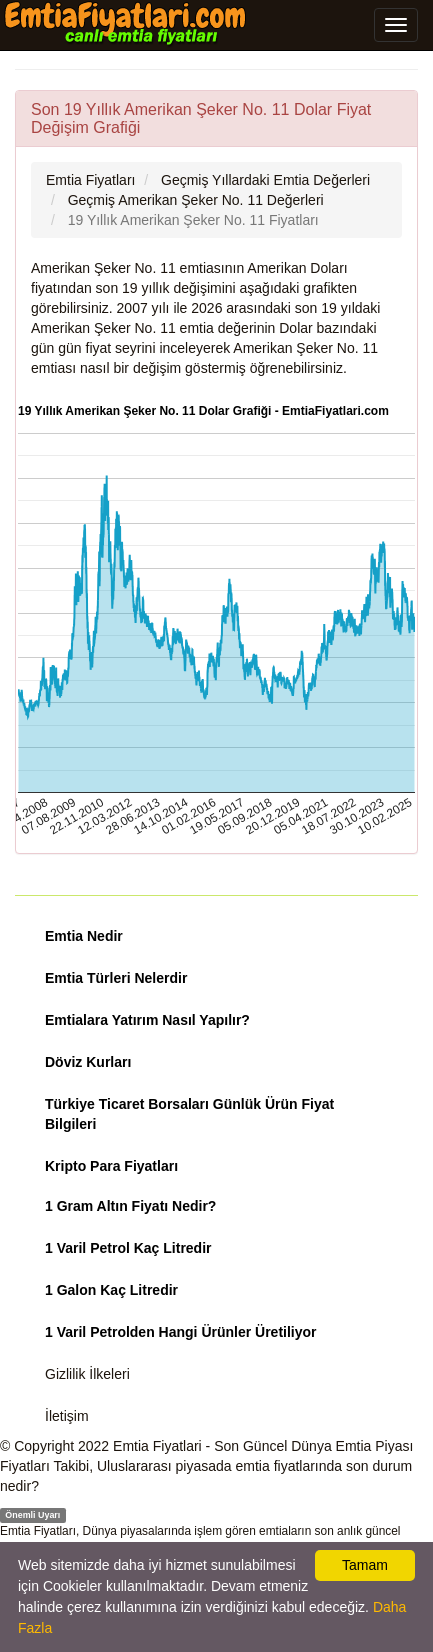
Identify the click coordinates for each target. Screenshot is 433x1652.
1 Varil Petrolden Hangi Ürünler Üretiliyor (181, 1332)
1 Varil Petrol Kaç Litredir (128, 1248)
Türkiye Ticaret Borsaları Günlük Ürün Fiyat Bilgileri (189, 1114)
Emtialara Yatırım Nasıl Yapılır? (147, 1020)
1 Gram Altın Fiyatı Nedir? (130, 1206)
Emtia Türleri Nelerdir (116, 978)
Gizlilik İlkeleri (87, 1374)
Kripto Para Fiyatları (111, 1166)
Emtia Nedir (84, 936)
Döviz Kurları (88, 1062)
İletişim (67, 1416)
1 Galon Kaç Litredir (111, 1290)
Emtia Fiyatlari (157, 1446)
